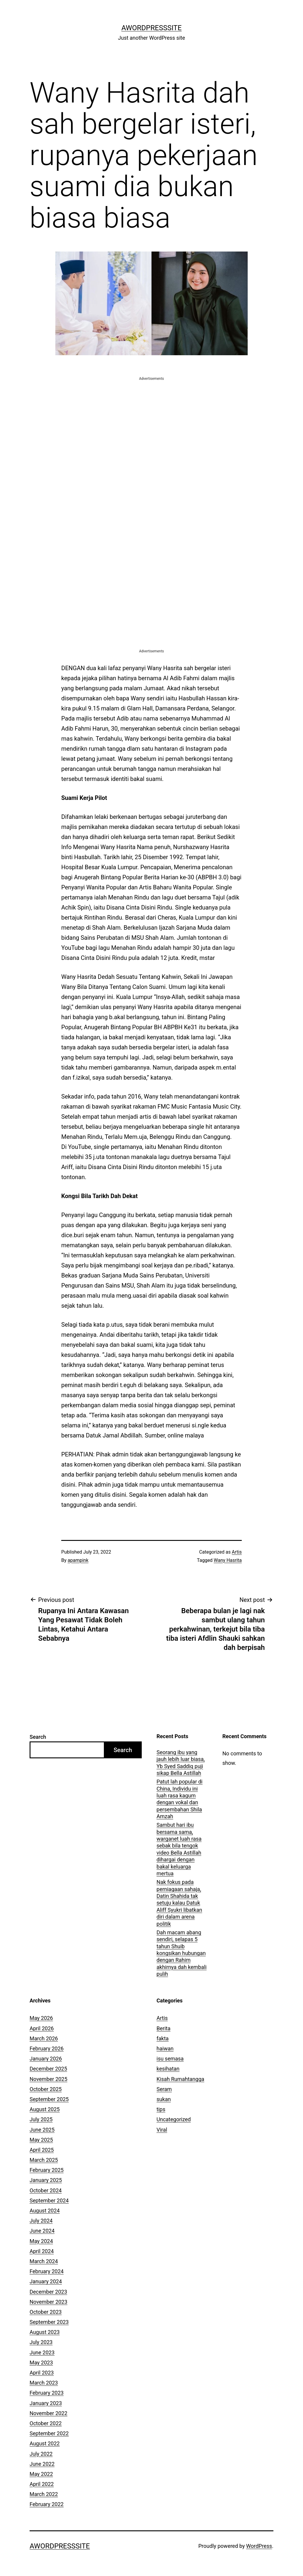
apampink (78, 1560)
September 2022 (49, 2433)
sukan (164, 2099)
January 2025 (46, 2180)
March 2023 (44, 2383)
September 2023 (49, 2322)
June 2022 (42, 2464)
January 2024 (46, 2281)
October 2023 (46, 2312)
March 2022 (44, 2494)
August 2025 (45, 2109)
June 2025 (42, 2130)
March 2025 (44, 2160)
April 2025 (42, 2150)
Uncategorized (174, 2119)
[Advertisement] (151, 423)
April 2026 (42, 2028)
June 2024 (42, 2231)
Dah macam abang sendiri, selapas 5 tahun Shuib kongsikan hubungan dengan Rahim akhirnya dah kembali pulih (182, 1953)
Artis (237, 1552)
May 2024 (41, 2241)
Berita (163, 2028)
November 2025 (48, 2079)
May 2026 (41, 2018)
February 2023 (47, 2393)
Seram (164, 2089)
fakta (163, 2038)
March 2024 (44, 2261)
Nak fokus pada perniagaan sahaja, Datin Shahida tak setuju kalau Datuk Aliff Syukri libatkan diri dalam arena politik (179, 1903)
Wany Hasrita (228, 1560)
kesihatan (168, 2069)
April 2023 (42, 2373)
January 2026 (46, 2058)
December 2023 (48, 2292)
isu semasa (170, 2058)
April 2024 (42, 2251)
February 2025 (47, 2170)
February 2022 (47, 2504)
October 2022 (46, 2423)
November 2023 (48, 2302)
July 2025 (41, 2119)
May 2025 (41, 2140)
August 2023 (45, 2332)
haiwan (165, 2048)
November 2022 (48, 2413)
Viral (162, 2130)
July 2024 (41, 2221)
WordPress (259, 2546)
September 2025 (49, 2099)
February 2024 (47, 2271)
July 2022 (41, 2454)
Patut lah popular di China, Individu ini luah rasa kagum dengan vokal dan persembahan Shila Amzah (179, 1798)
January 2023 (46, 2403)
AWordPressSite (151, 28)
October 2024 (46, 2190)
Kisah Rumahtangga (180, 2079)
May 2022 (41, 2474)
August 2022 (45, 2443)
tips (161, 2109)
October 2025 (46, 2089)
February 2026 (47, 2048)
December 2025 (48, 2069)
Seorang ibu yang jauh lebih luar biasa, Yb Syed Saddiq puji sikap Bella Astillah (181, 1762)
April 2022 (42, 2484)
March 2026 (44, 2038)
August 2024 (45, 2210)
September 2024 (49, 2200)
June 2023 (42, 2352)
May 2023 (41, 2362)
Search (38, 1737)
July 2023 (41, 2342)
